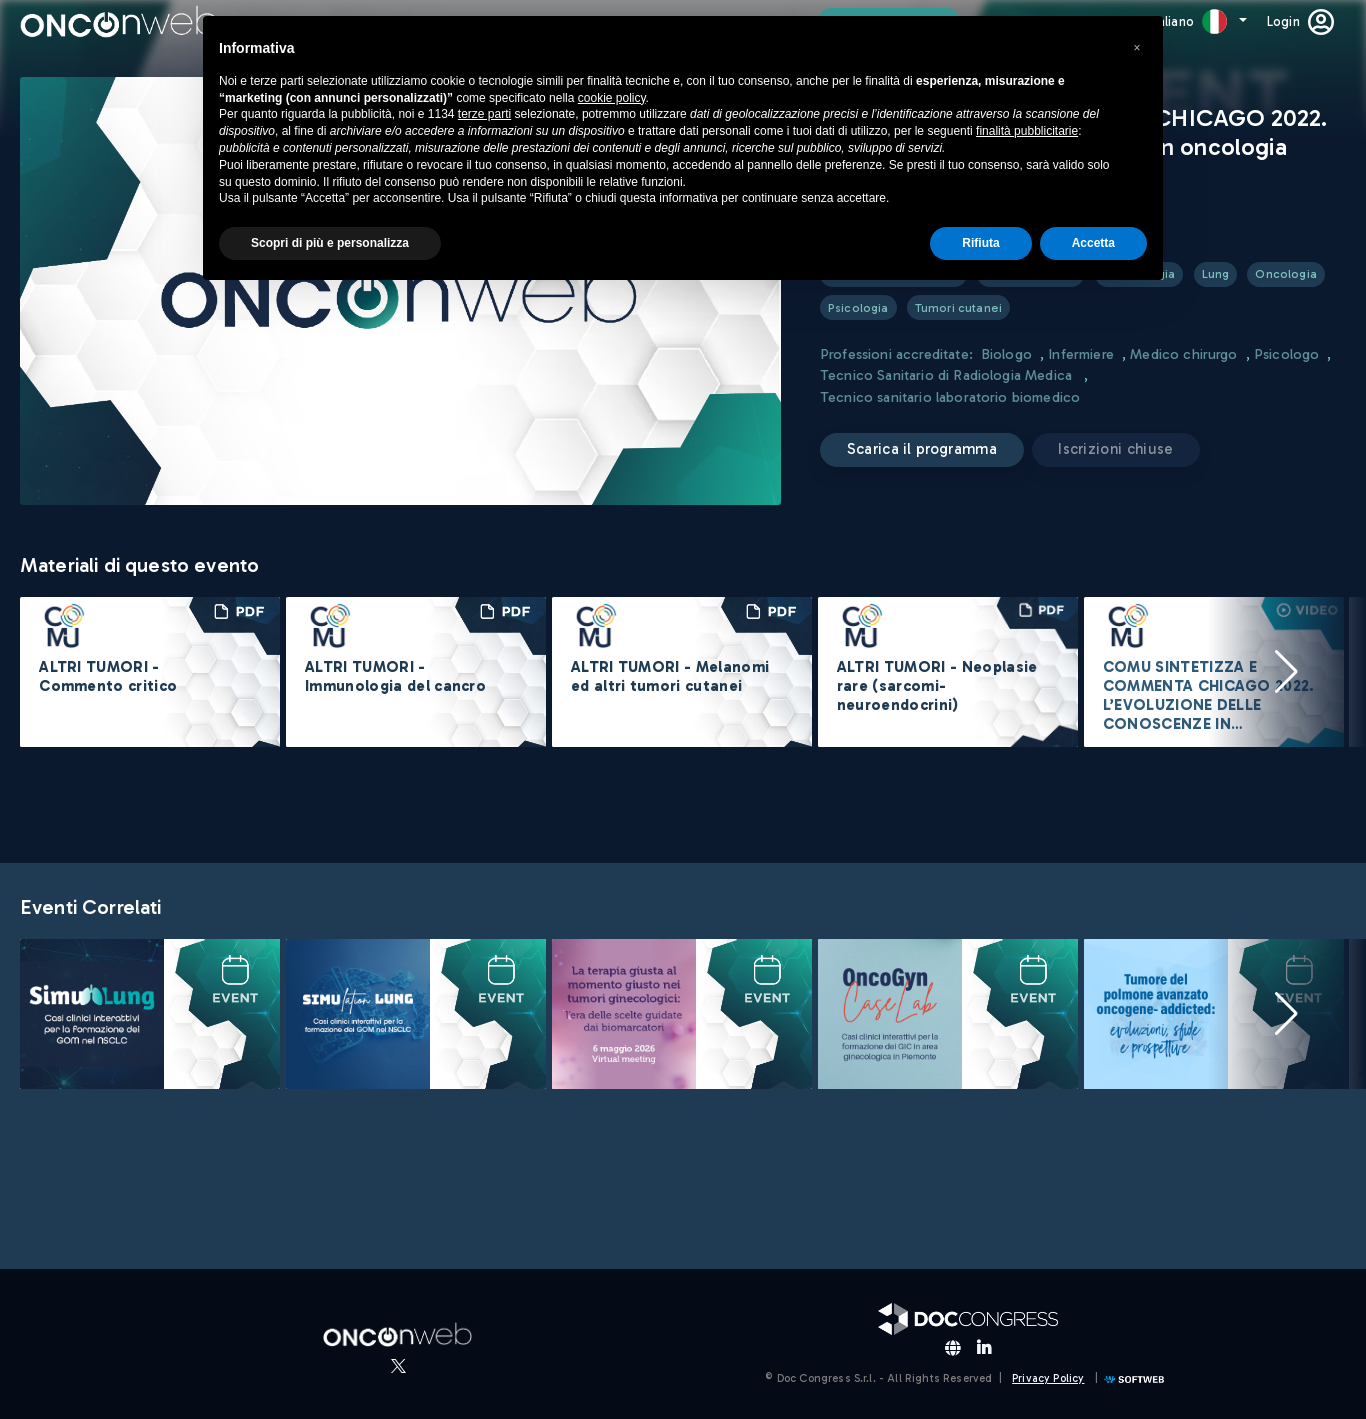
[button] (1286, 672)
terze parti (484, 114)
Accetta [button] (1093, 243)
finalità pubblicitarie (1027, 131)
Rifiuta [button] (980, 243)
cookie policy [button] (612, 98)
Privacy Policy (1048, 1378)
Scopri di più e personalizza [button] (330, 243)
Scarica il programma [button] (922, 449)
